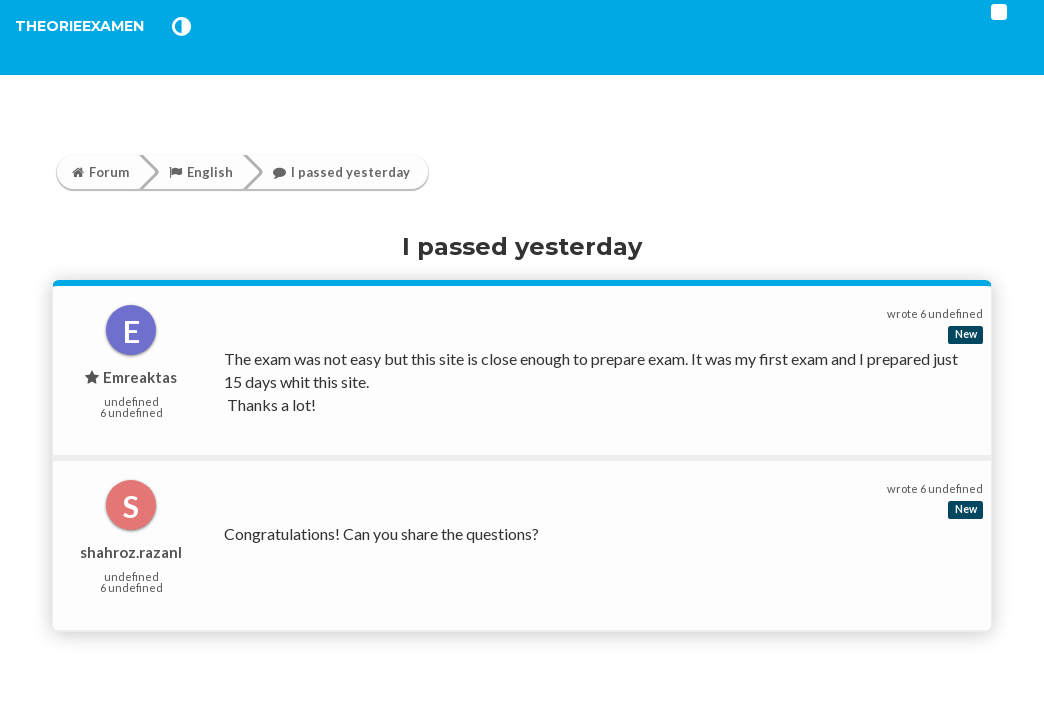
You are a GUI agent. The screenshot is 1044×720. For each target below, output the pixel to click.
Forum (100, 172)
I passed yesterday (341, 172)
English (201, 172)
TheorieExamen (112, 49)
